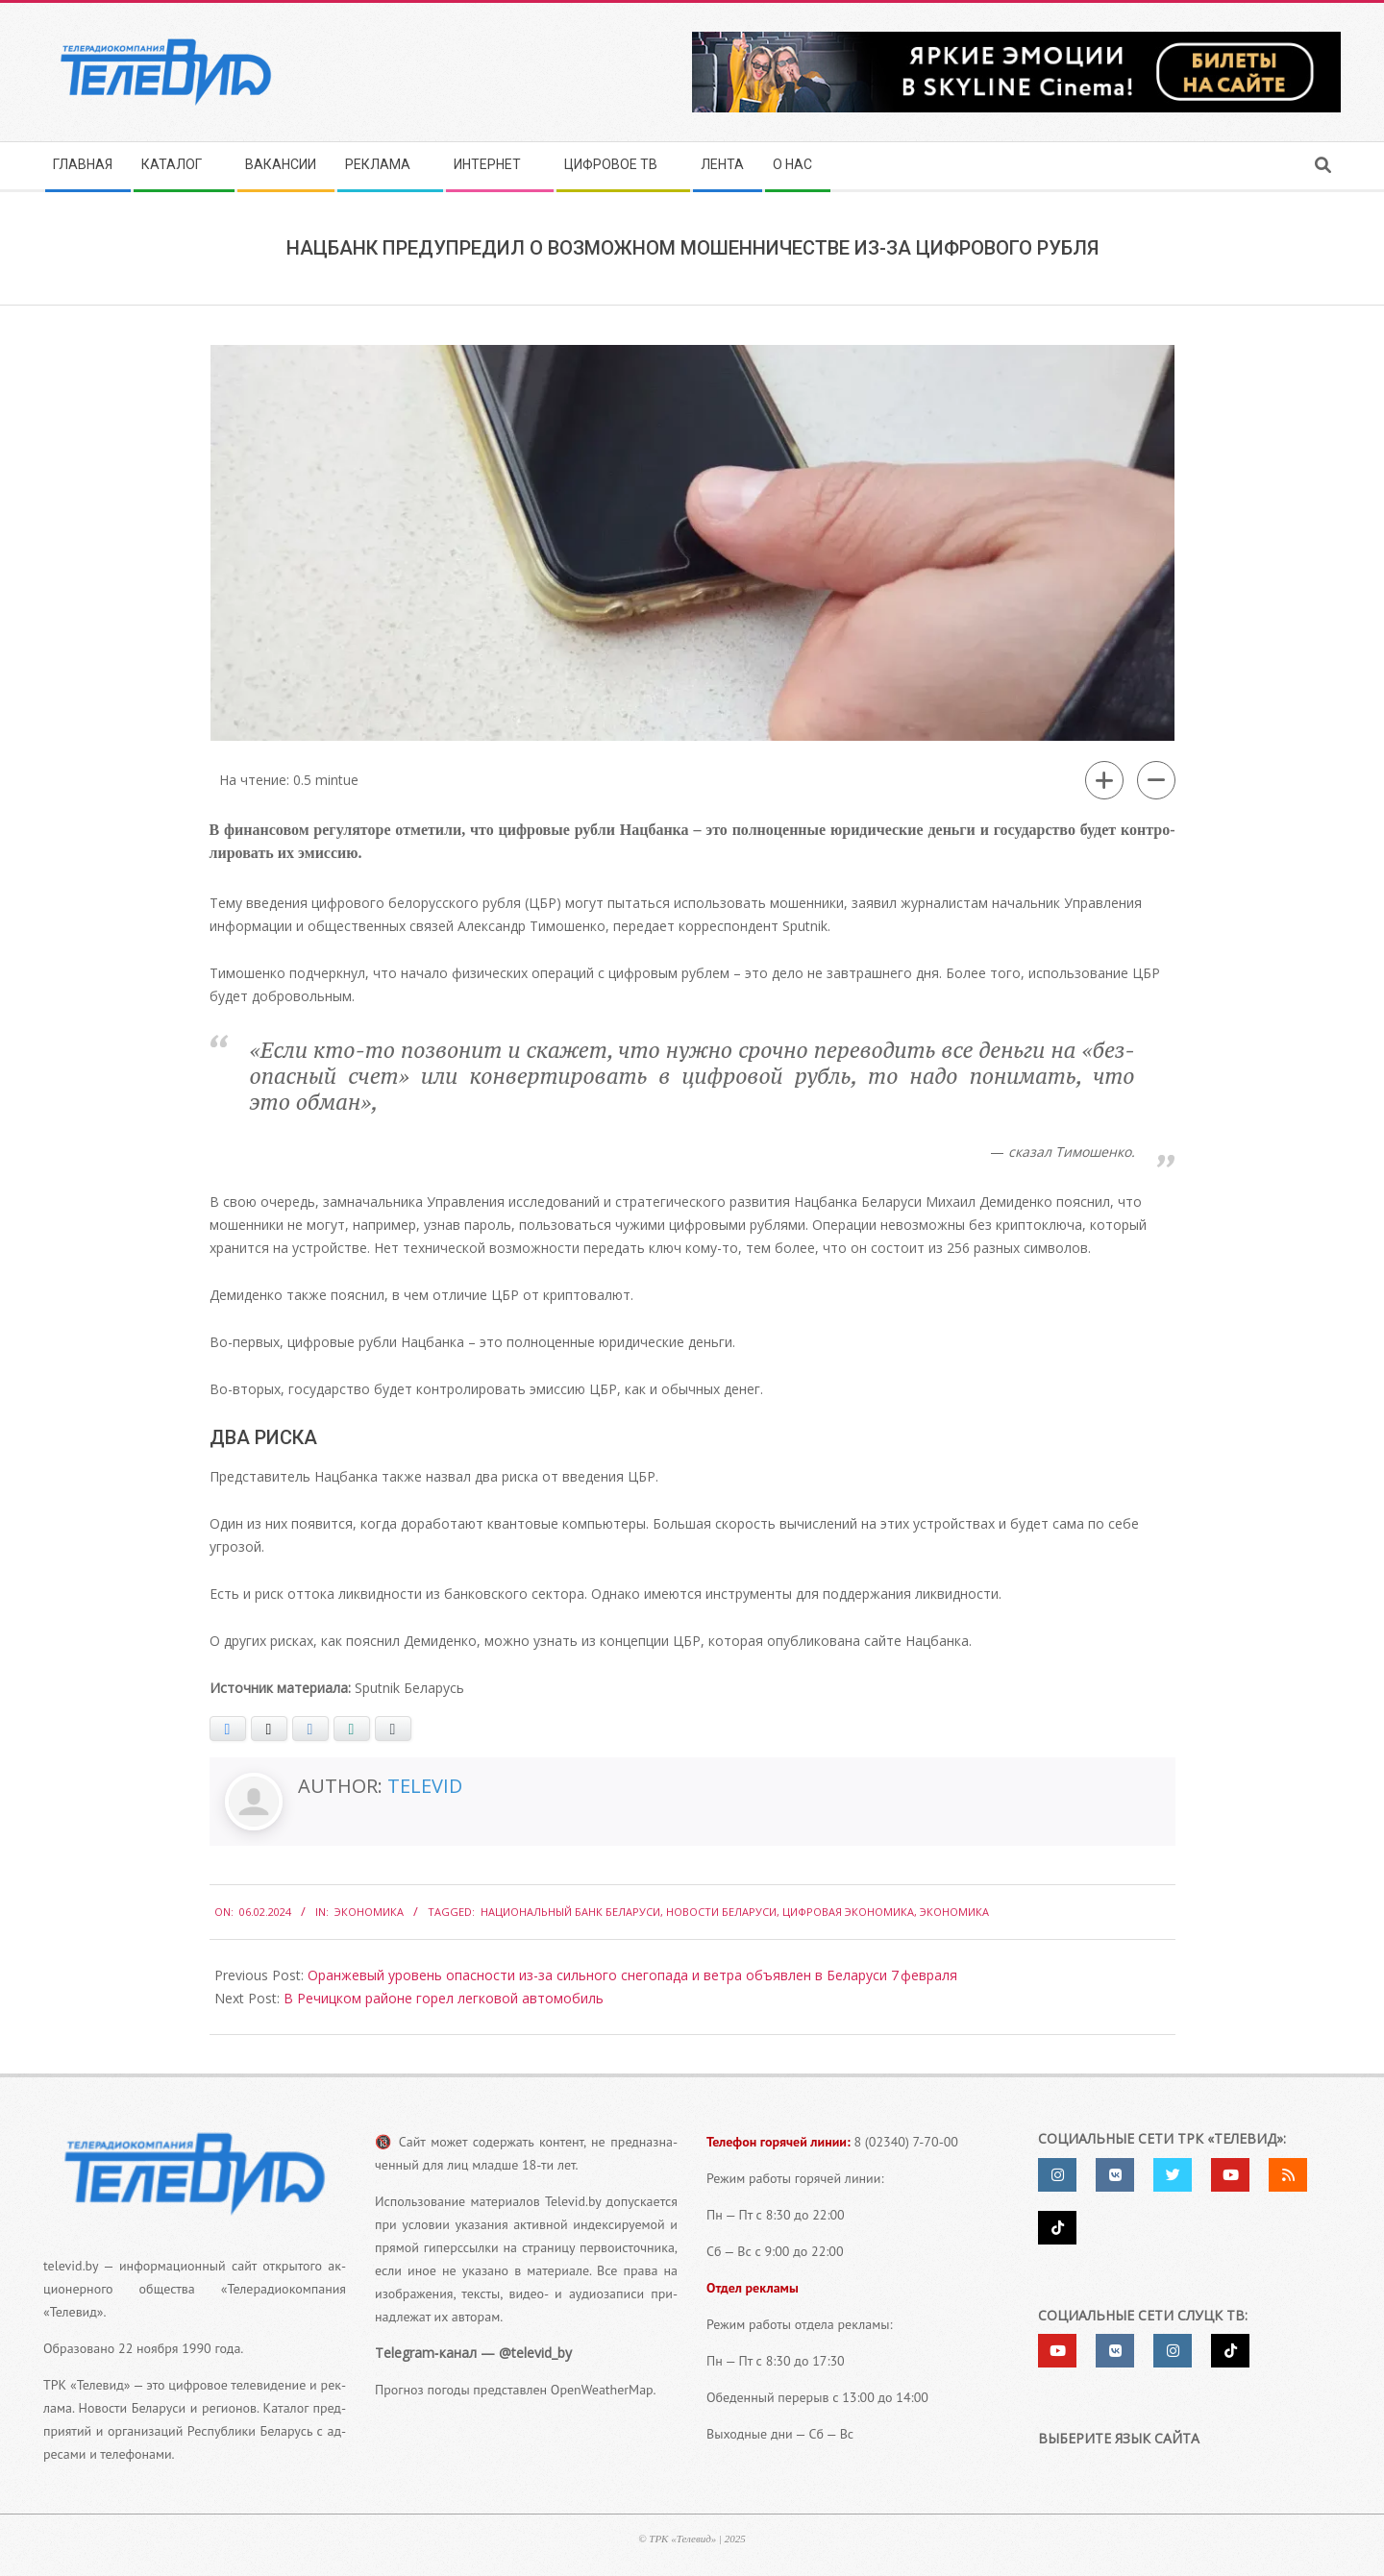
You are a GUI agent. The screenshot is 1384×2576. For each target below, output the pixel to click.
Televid (424, 1786)
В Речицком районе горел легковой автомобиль (444, 1998)
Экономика (369, 1911)
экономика (954, 1911)
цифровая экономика (848, 1911)
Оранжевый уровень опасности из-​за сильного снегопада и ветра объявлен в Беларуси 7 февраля (632, 1975)
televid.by (70, 2265)
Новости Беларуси (721, 1911)
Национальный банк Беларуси (570, 1911)
